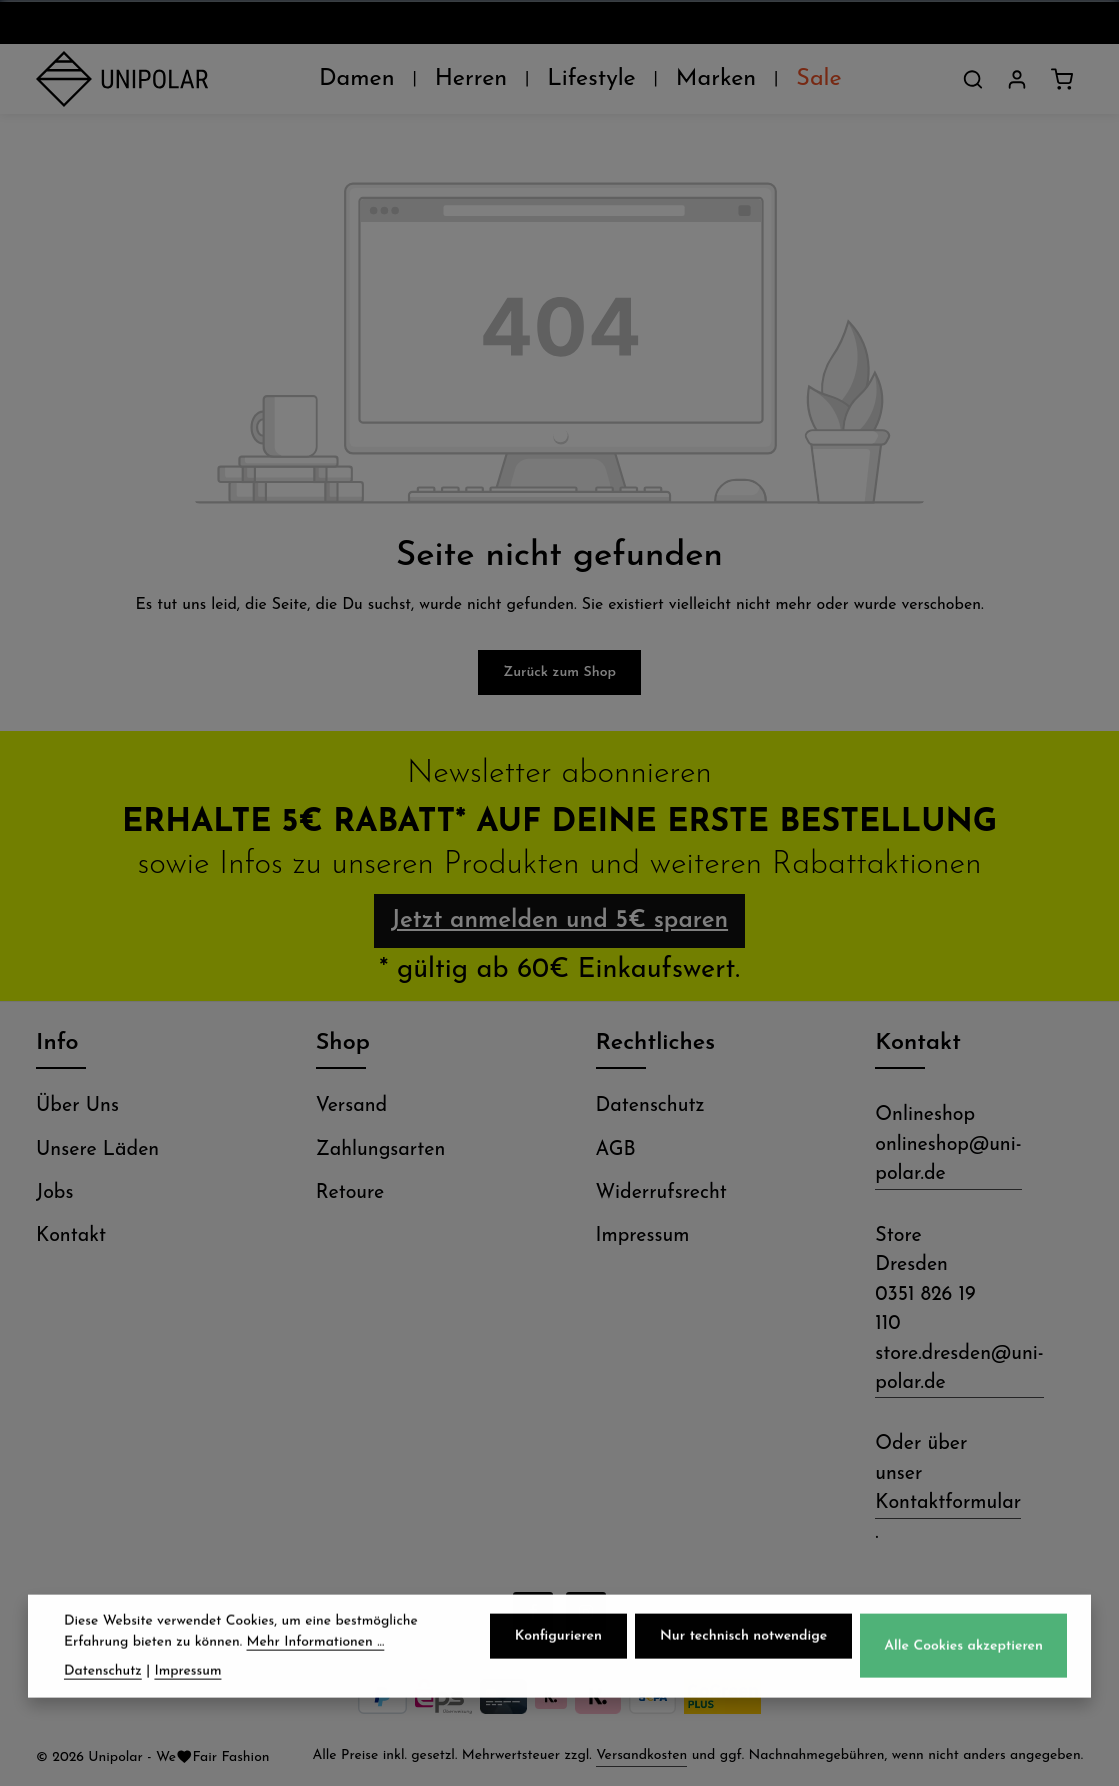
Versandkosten (641, 1755)
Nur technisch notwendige (743, 1641)
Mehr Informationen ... (316, 1647)
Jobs (54, 1193)
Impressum (643, 1236)
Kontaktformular (948, 1503)
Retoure (350, 1193)
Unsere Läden (97, 1150)
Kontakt (71, 1236)
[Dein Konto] (1017, 79)
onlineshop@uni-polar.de (948, 1159)
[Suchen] (973, 79)
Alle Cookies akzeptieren (963, 1651)
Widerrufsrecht (661, 1193)
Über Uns (77, 1106)
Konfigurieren (558, 1641)
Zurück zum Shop (559, 672)
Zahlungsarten (381, 1150)
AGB (616, 1150)
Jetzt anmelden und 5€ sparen (559, 921)
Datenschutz (650, 1106)
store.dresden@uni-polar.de (959, 1368)
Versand (351, 1106)
